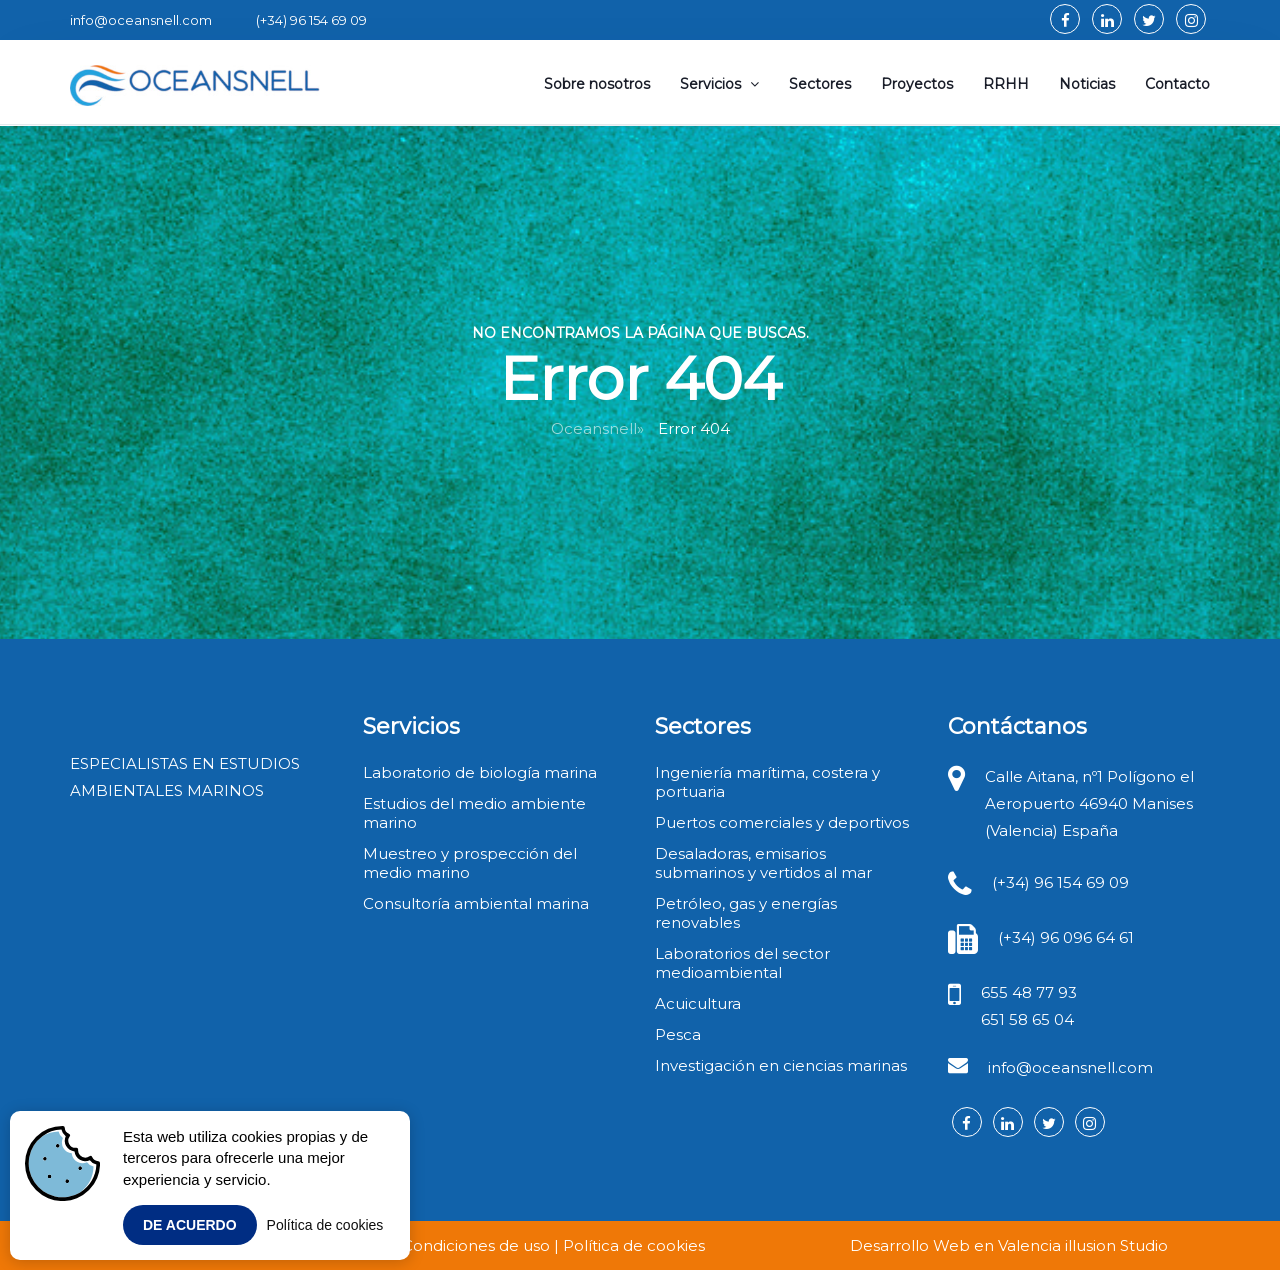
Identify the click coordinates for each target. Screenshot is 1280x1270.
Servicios (719, 84)
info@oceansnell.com (1070, 1067)
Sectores (820, 84)
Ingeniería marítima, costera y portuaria (767, 782)
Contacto (1177, 84)
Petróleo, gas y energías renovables (746, 913)
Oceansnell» (597, 428)
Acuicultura (698, 1003)
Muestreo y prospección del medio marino (470, 863)
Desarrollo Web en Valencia (955, 1245)
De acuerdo (190, 1225)
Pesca (678, 1034)
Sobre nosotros (597, 84)
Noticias (1087, 84)
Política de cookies (325, 1225)
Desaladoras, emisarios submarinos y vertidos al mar (763, 863)
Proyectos (917, 84)
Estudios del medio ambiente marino (474, 813)
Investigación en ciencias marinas (781, 1065)
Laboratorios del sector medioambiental (742, 963)
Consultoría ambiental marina (476, 903)
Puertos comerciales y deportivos (782, 822)
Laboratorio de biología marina (480, 772)
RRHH (1006, 84)
